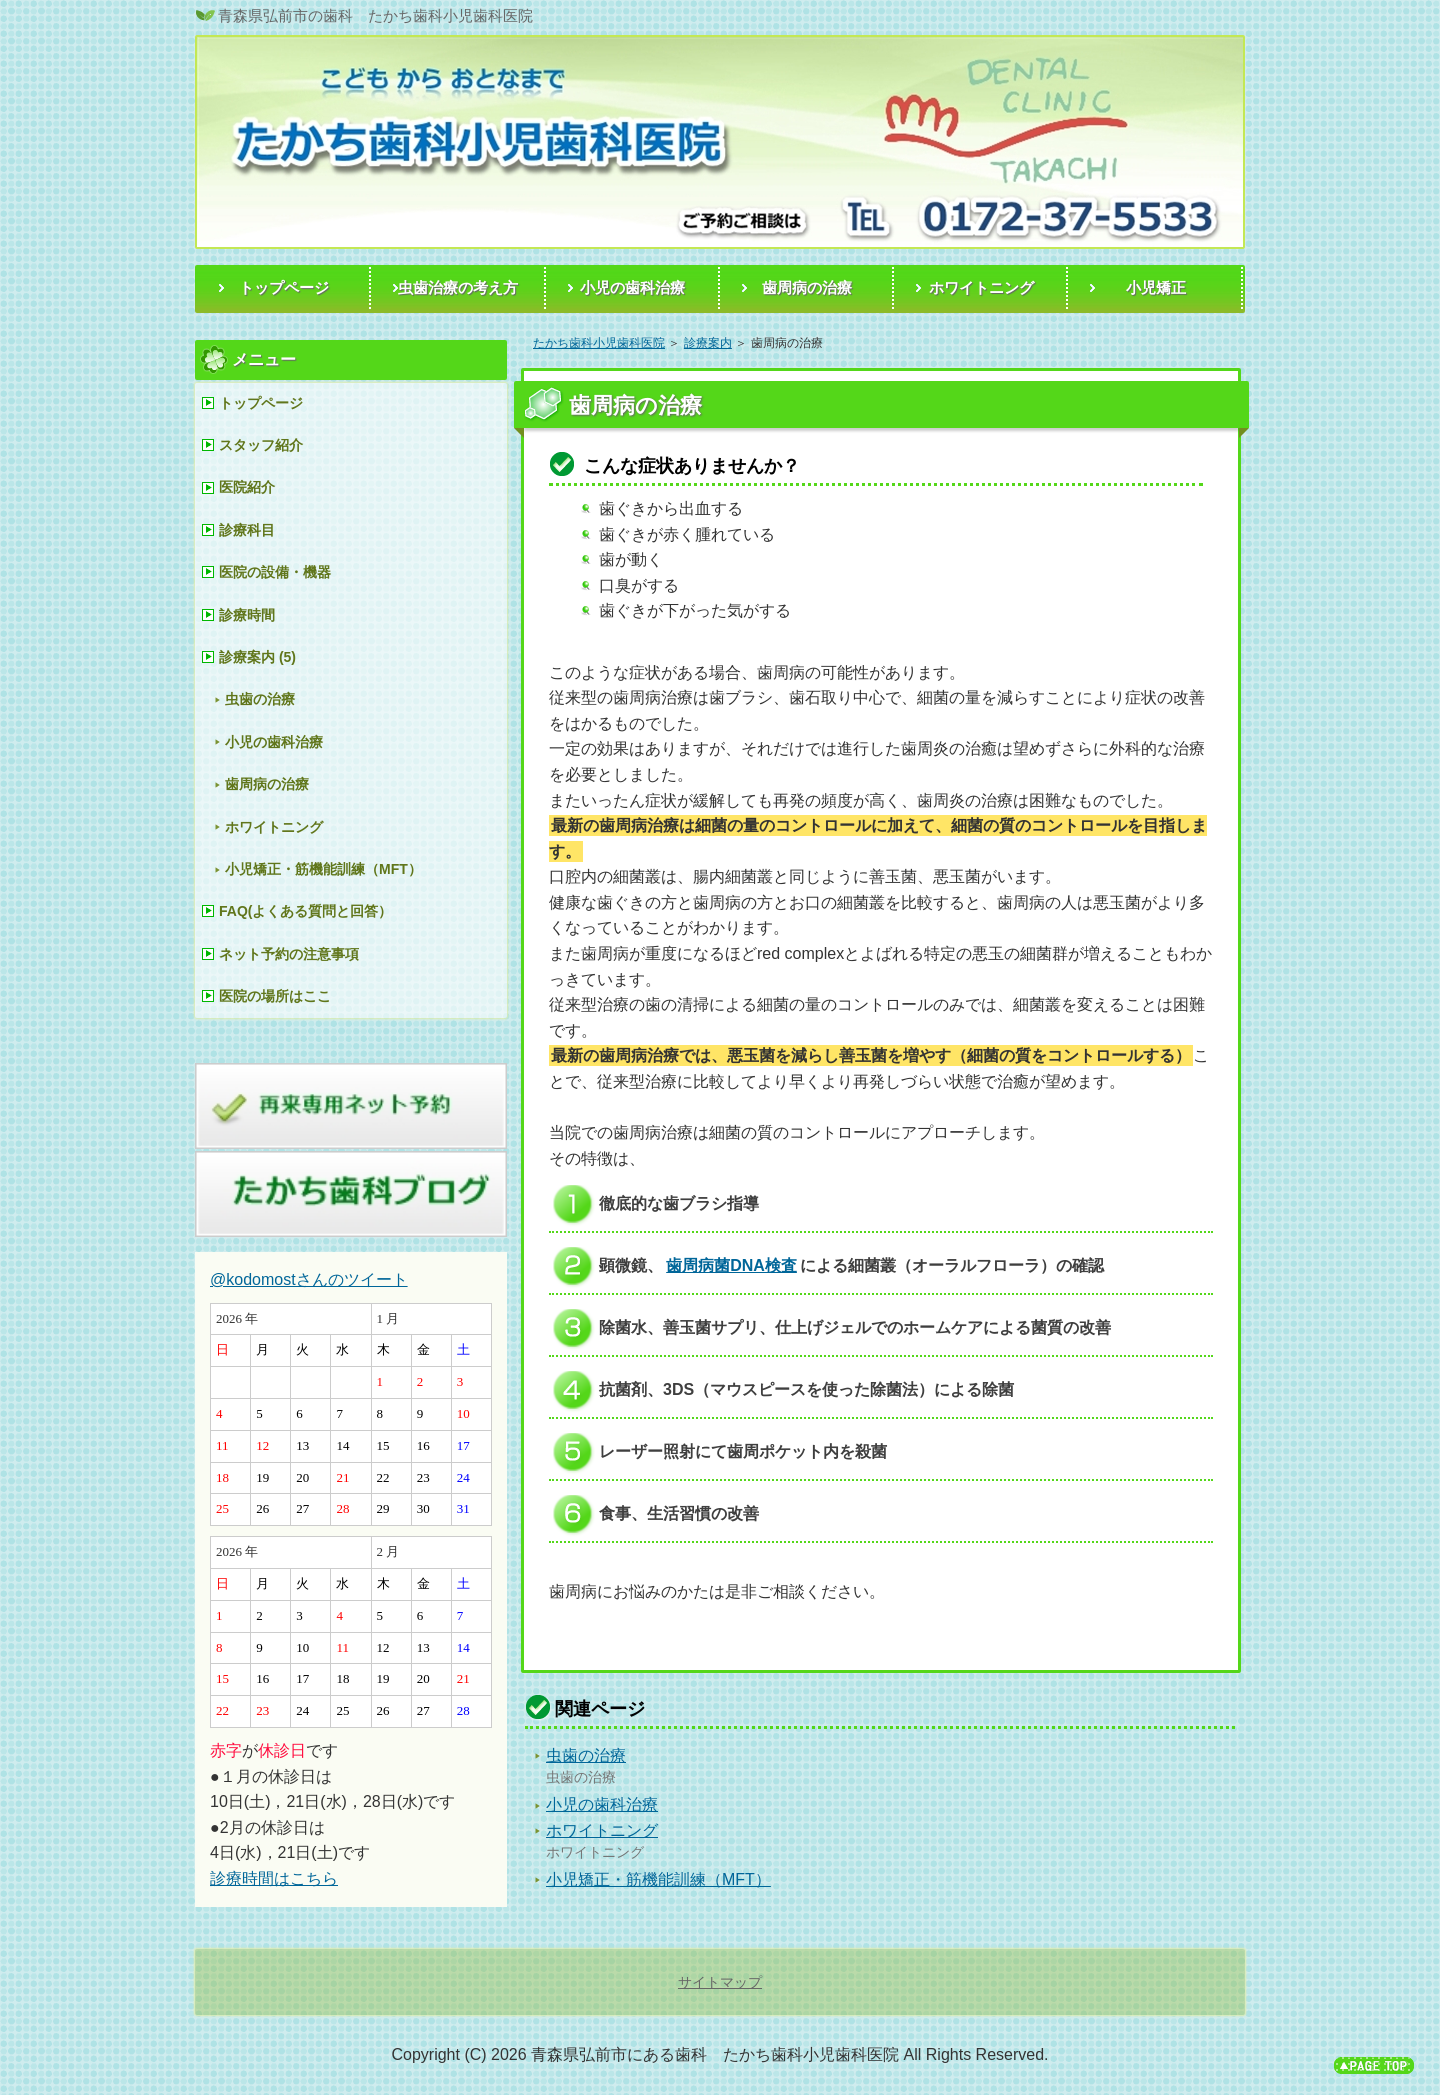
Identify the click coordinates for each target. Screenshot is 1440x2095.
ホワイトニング (602, 1830)
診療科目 (247, 530)
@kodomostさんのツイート (309, 1279)
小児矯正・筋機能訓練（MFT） (658, 1879)
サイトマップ (720, 1982)
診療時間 (247, 615)
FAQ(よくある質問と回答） (305, 911)
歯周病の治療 (267, 784)
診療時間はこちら (274, 1878)
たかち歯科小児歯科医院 (599, 343)
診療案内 (708, 343)
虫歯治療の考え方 (458, 287)
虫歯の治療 (586, 1755)
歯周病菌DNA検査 (731, 1265)
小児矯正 (1156, 287)
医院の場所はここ (275, 996)
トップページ (261, 403)
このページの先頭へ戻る (1374, 2067)
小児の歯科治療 (602, 1804)
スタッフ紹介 (261, 445)
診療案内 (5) (257, 657)
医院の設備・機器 (275, 572)
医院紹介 (247, 487)
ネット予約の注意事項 (289, 954)
